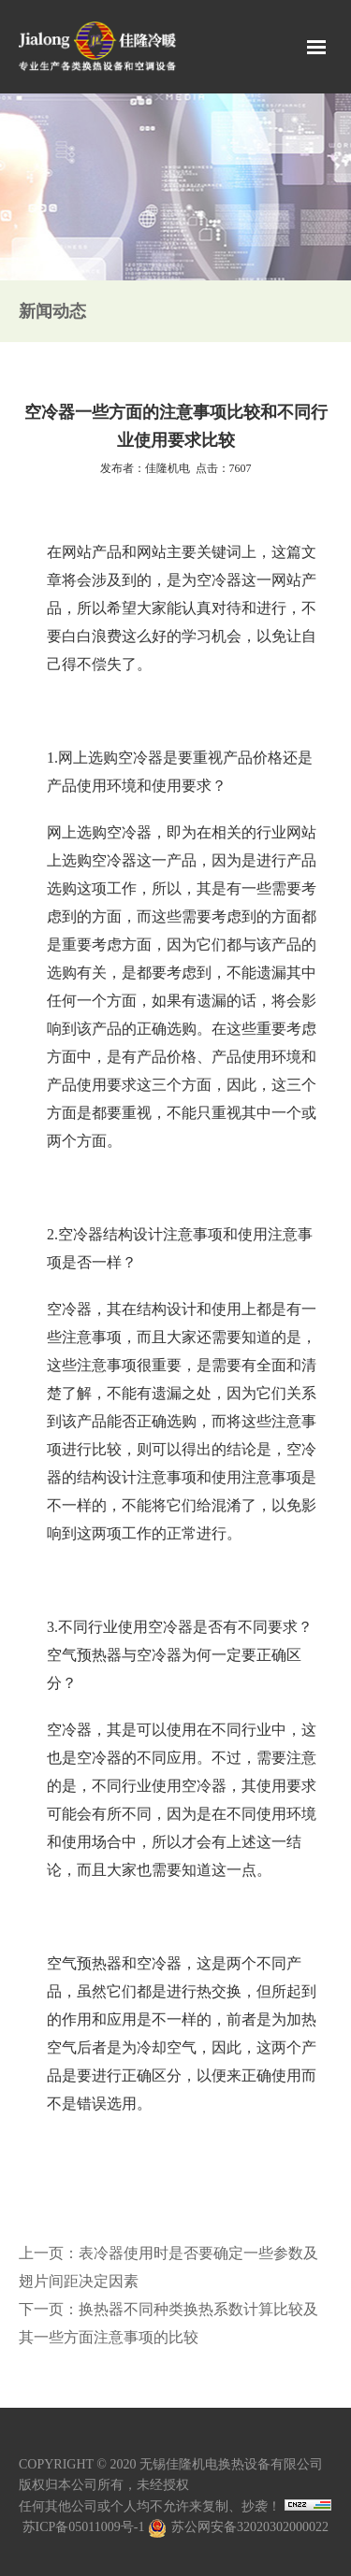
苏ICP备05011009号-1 (83, 2527)
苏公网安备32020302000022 (238, 2527)
